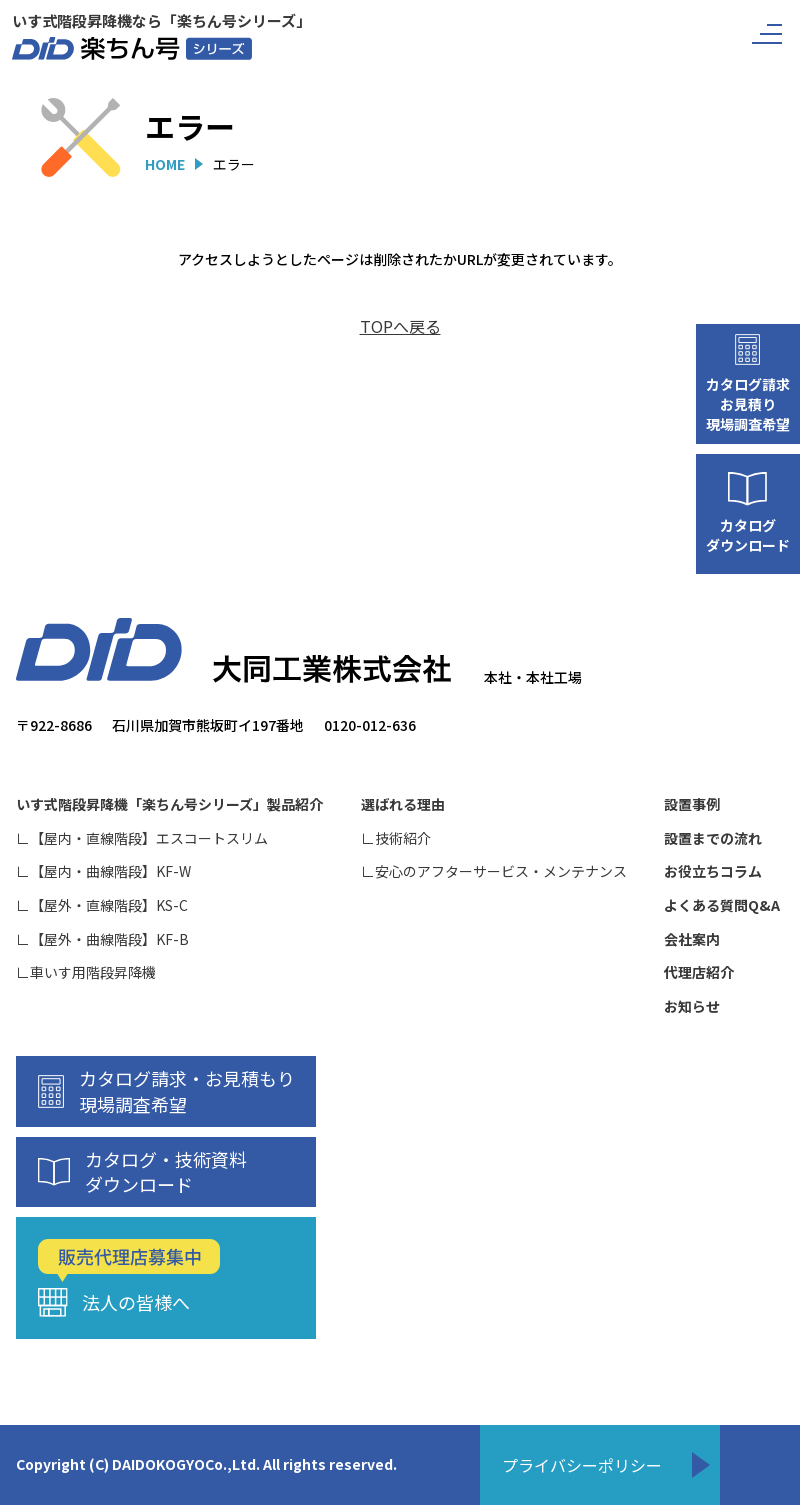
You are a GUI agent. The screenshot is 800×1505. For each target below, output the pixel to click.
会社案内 (692, 939)
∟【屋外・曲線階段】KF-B (102, 939)
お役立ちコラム (713, 871)
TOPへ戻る (400, 326)
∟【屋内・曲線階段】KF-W (103, 871)
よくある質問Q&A (722, 905)
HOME (165, 164)
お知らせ (692, 1006)
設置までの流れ (713, 838)
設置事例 (692, 804)
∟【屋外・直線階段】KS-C (102, 905)
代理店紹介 (699, 972)
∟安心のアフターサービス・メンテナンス (494, 871)
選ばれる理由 (403, 804)
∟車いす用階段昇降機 (86, 972)
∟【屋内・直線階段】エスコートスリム (142, 838)
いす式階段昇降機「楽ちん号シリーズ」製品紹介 (169, 804)
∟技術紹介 (396, 838)
